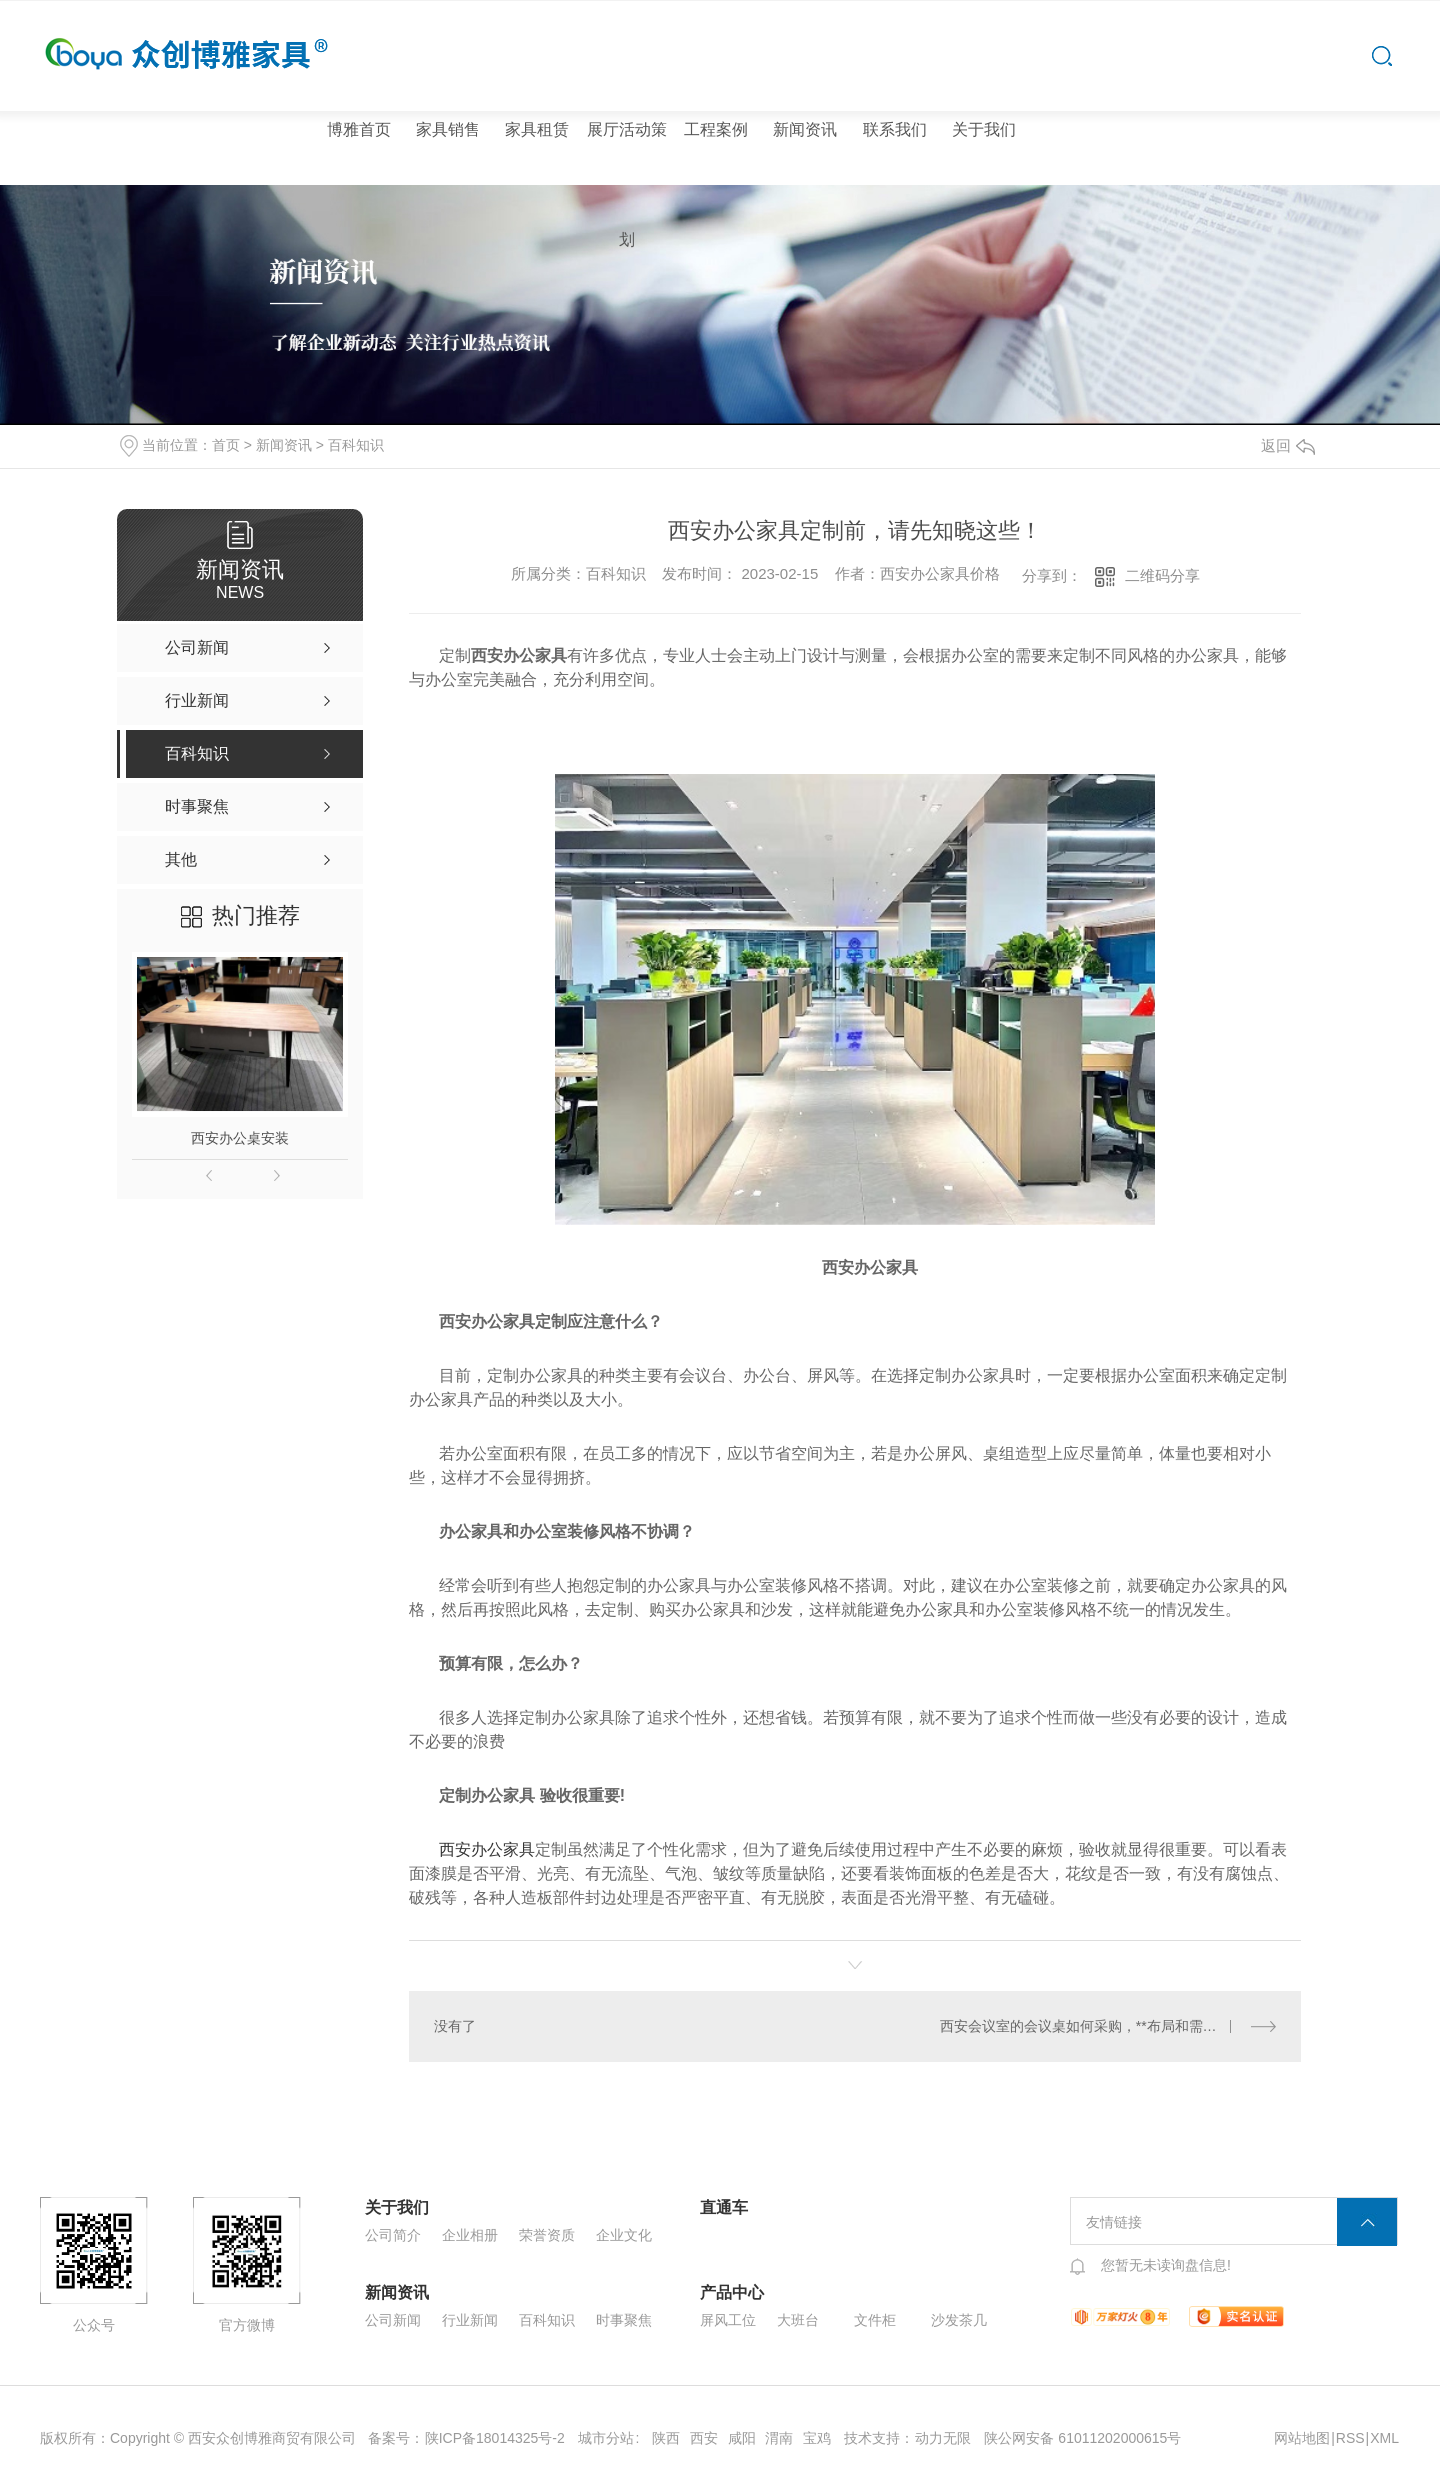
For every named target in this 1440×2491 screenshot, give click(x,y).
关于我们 (984, 129)
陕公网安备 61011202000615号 (1082, 2438)
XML (1384, 2438)
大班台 (798, 2320)
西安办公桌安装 (240, 1138)
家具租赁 (537, 129)
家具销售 (448, 129)
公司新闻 (393, 2320)
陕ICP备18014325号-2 (495, 2438)
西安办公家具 (487, 1849)
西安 (704, 2438)
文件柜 (875, 2320)
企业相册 (470, 2235)
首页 (226, 445)
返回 (1288, 445)
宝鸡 (817, 2438)
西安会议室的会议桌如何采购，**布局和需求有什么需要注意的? (1108, 2026)
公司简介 (393, 2235)
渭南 (779, 2438)
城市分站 (606, 2438)
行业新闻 (470, 2320)
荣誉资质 (547, 2235)
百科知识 (356, 445)
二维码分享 (1162, 575)
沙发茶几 (959, 2320)
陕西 (666, 2438)
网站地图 (1302, 2438)
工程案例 (716, 129)
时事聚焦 (624, 2320)
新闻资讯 (805, 129)
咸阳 (742, 2438)
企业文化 (624, 2235)
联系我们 (895, 129)
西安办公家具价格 (940, 573)
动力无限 (943, 2438)
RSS (1350, 2438)
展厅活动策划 (627, 184)
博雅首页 (359, 129)
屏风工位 (728, 2320)
